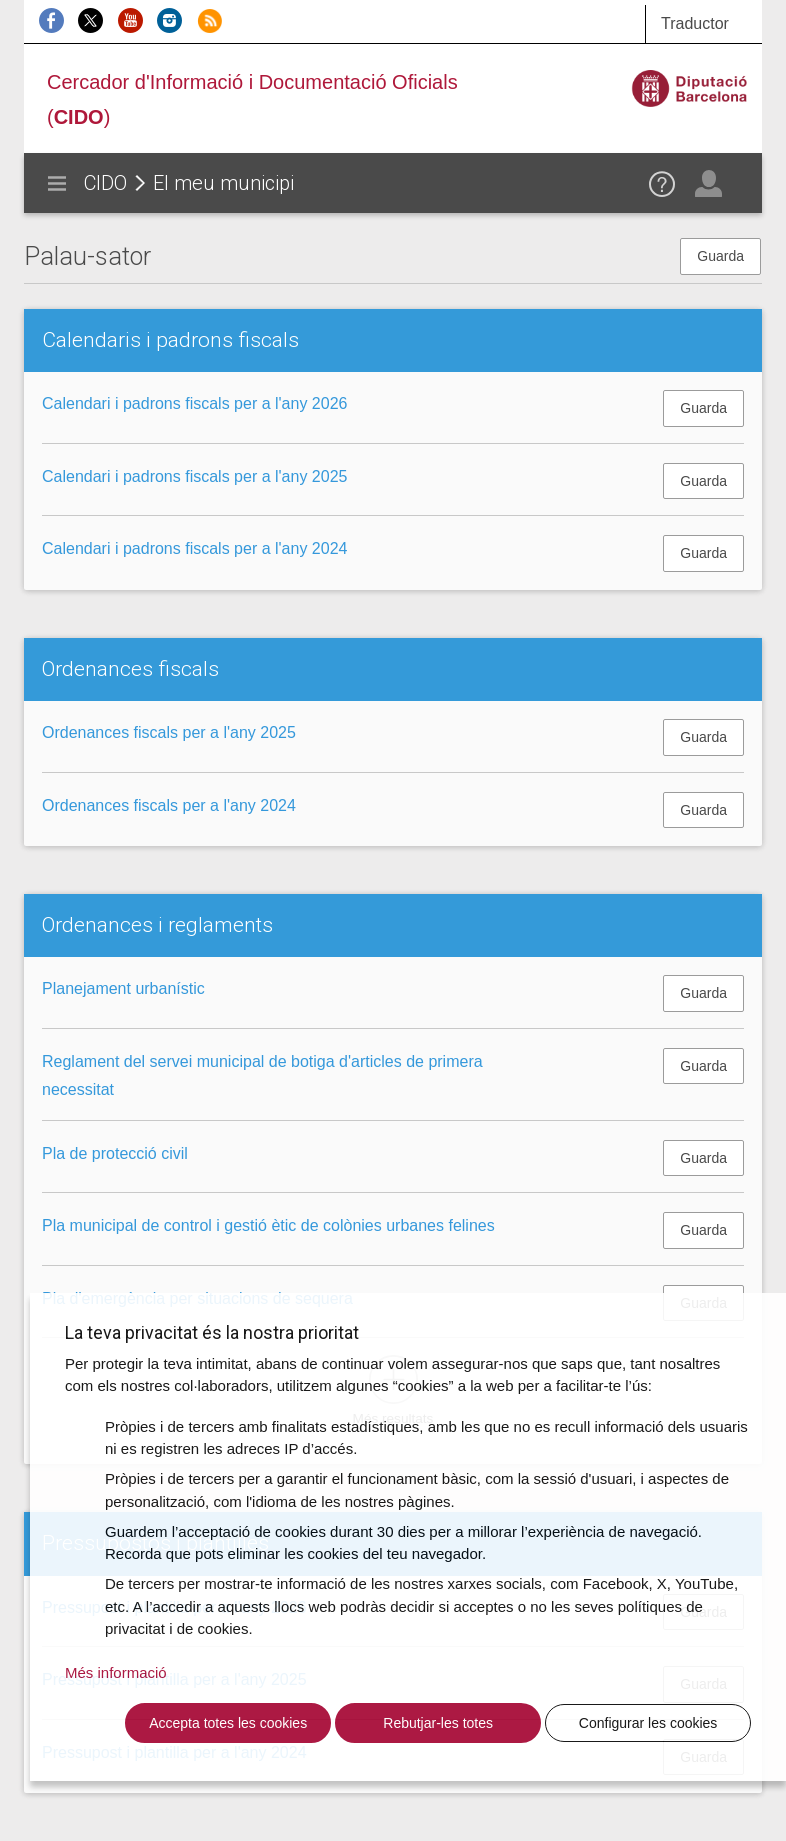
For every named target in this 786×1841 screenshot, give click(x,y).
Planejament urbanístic (123, 988)
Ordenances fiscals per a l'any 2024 (169, 805)
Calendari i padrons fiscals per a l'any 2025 (194, 476)
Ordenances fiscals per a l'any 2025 (169, 732)
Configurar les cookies (648, 1723)
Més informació (116, 1672)
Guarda (720, 256)
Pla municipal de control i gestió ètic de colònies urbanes (268, 1225)
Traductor (695, 23)
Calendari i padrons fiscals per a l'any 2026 (194, 403)
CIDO (105, 183)
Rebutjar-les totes (438, 1723)
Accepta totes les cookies (228, 1723)
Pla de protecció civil (115, 1153)
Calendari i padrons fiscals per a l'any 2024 (194, 548)
